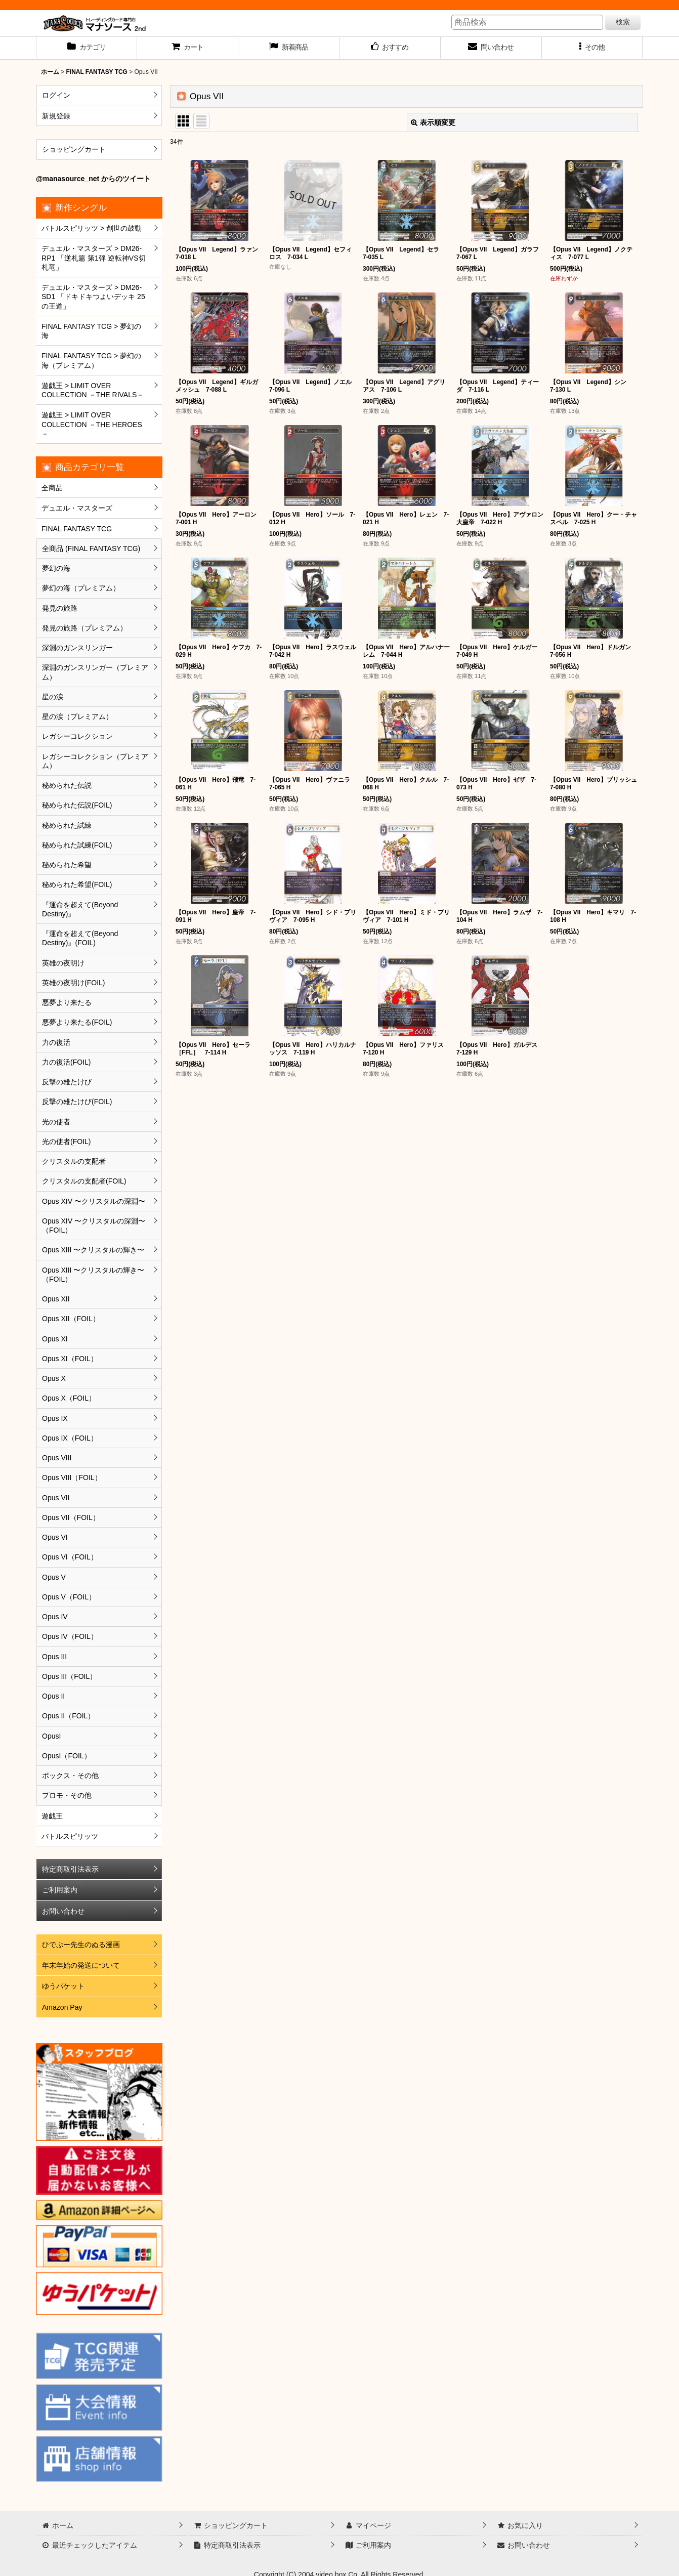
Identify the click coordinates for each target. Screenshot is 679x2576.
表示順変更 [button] (433, 122)
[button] (592, 48)
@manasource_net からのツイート (93, 179)
